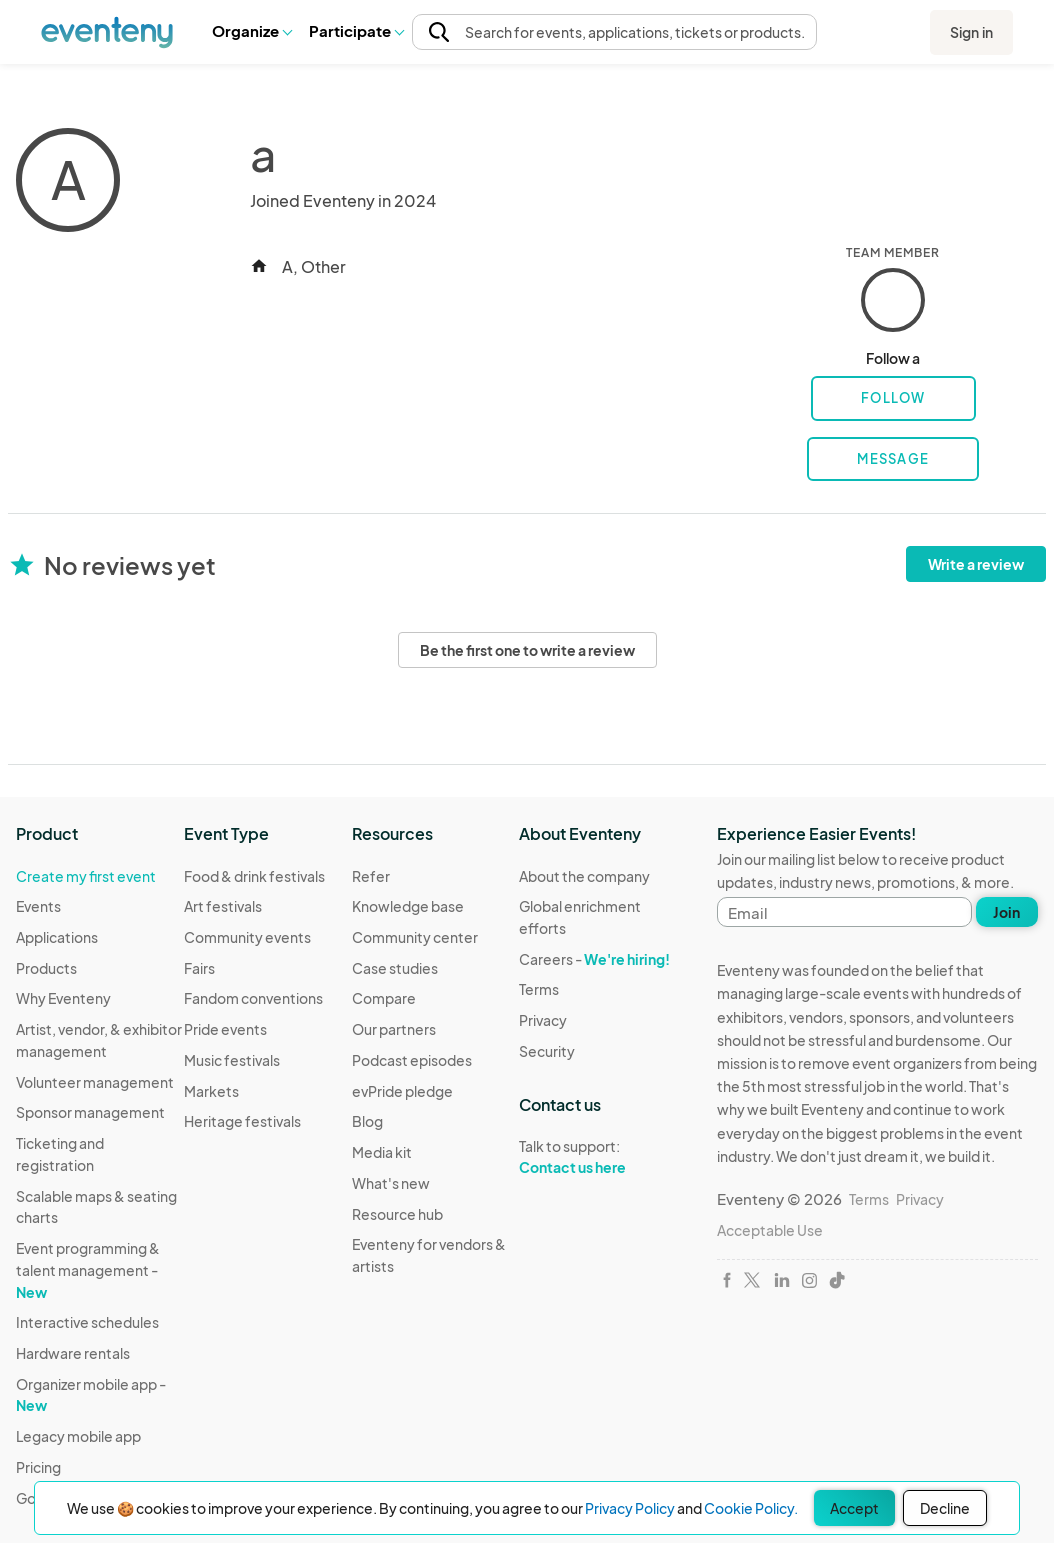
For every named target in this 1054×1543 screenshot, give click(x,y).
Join (1006, 912)
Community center (415, 937)
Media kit (382, 1152)
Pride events (225, 1029)
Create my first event (86, 876)
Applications (57, 937)
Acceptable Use (770, 1230)
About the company (584, 876)
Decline (945, 1508)
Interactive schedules (87, 1322)
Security (547, 1051)
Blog (367, 1121)
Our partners (394, 1029)
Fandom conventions (253, 998)
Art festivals (223, 906)
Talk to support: (603, 1157)
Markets (211, 1091)
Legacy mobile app (78, 1436)
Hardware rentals (73, 1353)
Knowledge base (408, 906)
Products (46, 968)
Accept (854, 1508)
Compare (384, 998)
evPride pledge (402, 1091)
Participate (356, 30)
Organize (251, 30)
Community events (247, 937)
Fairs (199, 968)
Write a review (976, 564)
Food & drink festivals (254, 876)
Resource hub (397, 1214)
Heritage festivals (242, 1121)
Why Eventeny (63, 998)
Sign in (971, 32)
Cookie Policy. (751, 1508)
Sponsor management (90, 1112)
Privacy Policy (630, 1508)
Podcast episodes (412, 1060)
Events (38, 906)
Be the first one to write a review (527, 650)
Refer (371, 876)
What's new (391, 1183)
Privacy (543, 1020)
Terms (539, 989)
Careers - (594, 959)
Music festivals (232, 1060)
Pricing (38, 1467)
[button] (251, 31)
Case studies (395, 968)
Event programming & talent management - (88, 1269)
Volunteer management (95, 1082)
